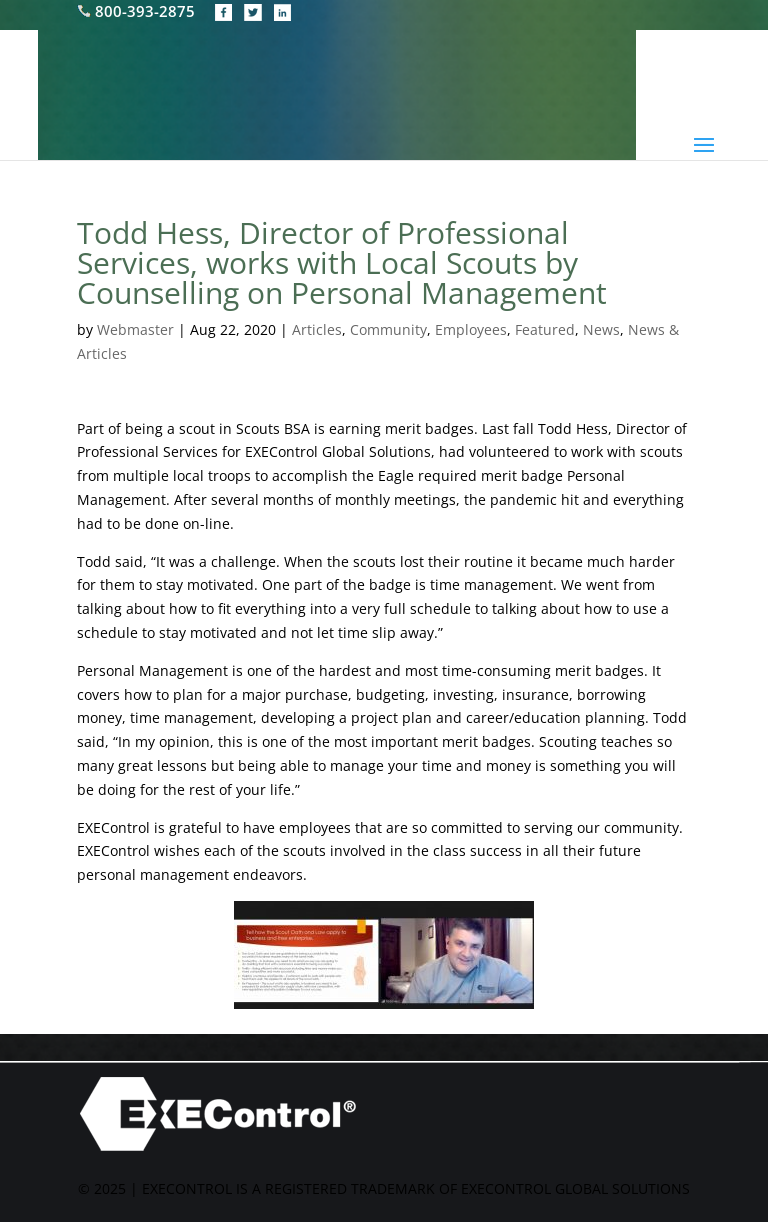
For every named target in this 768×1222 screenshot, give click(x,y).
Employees (471, 329)
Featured (545, 329)
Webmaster (135, 329)
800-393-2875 (138, 11)
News (601, 329)
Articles (317, 329)
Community (388, 329)
